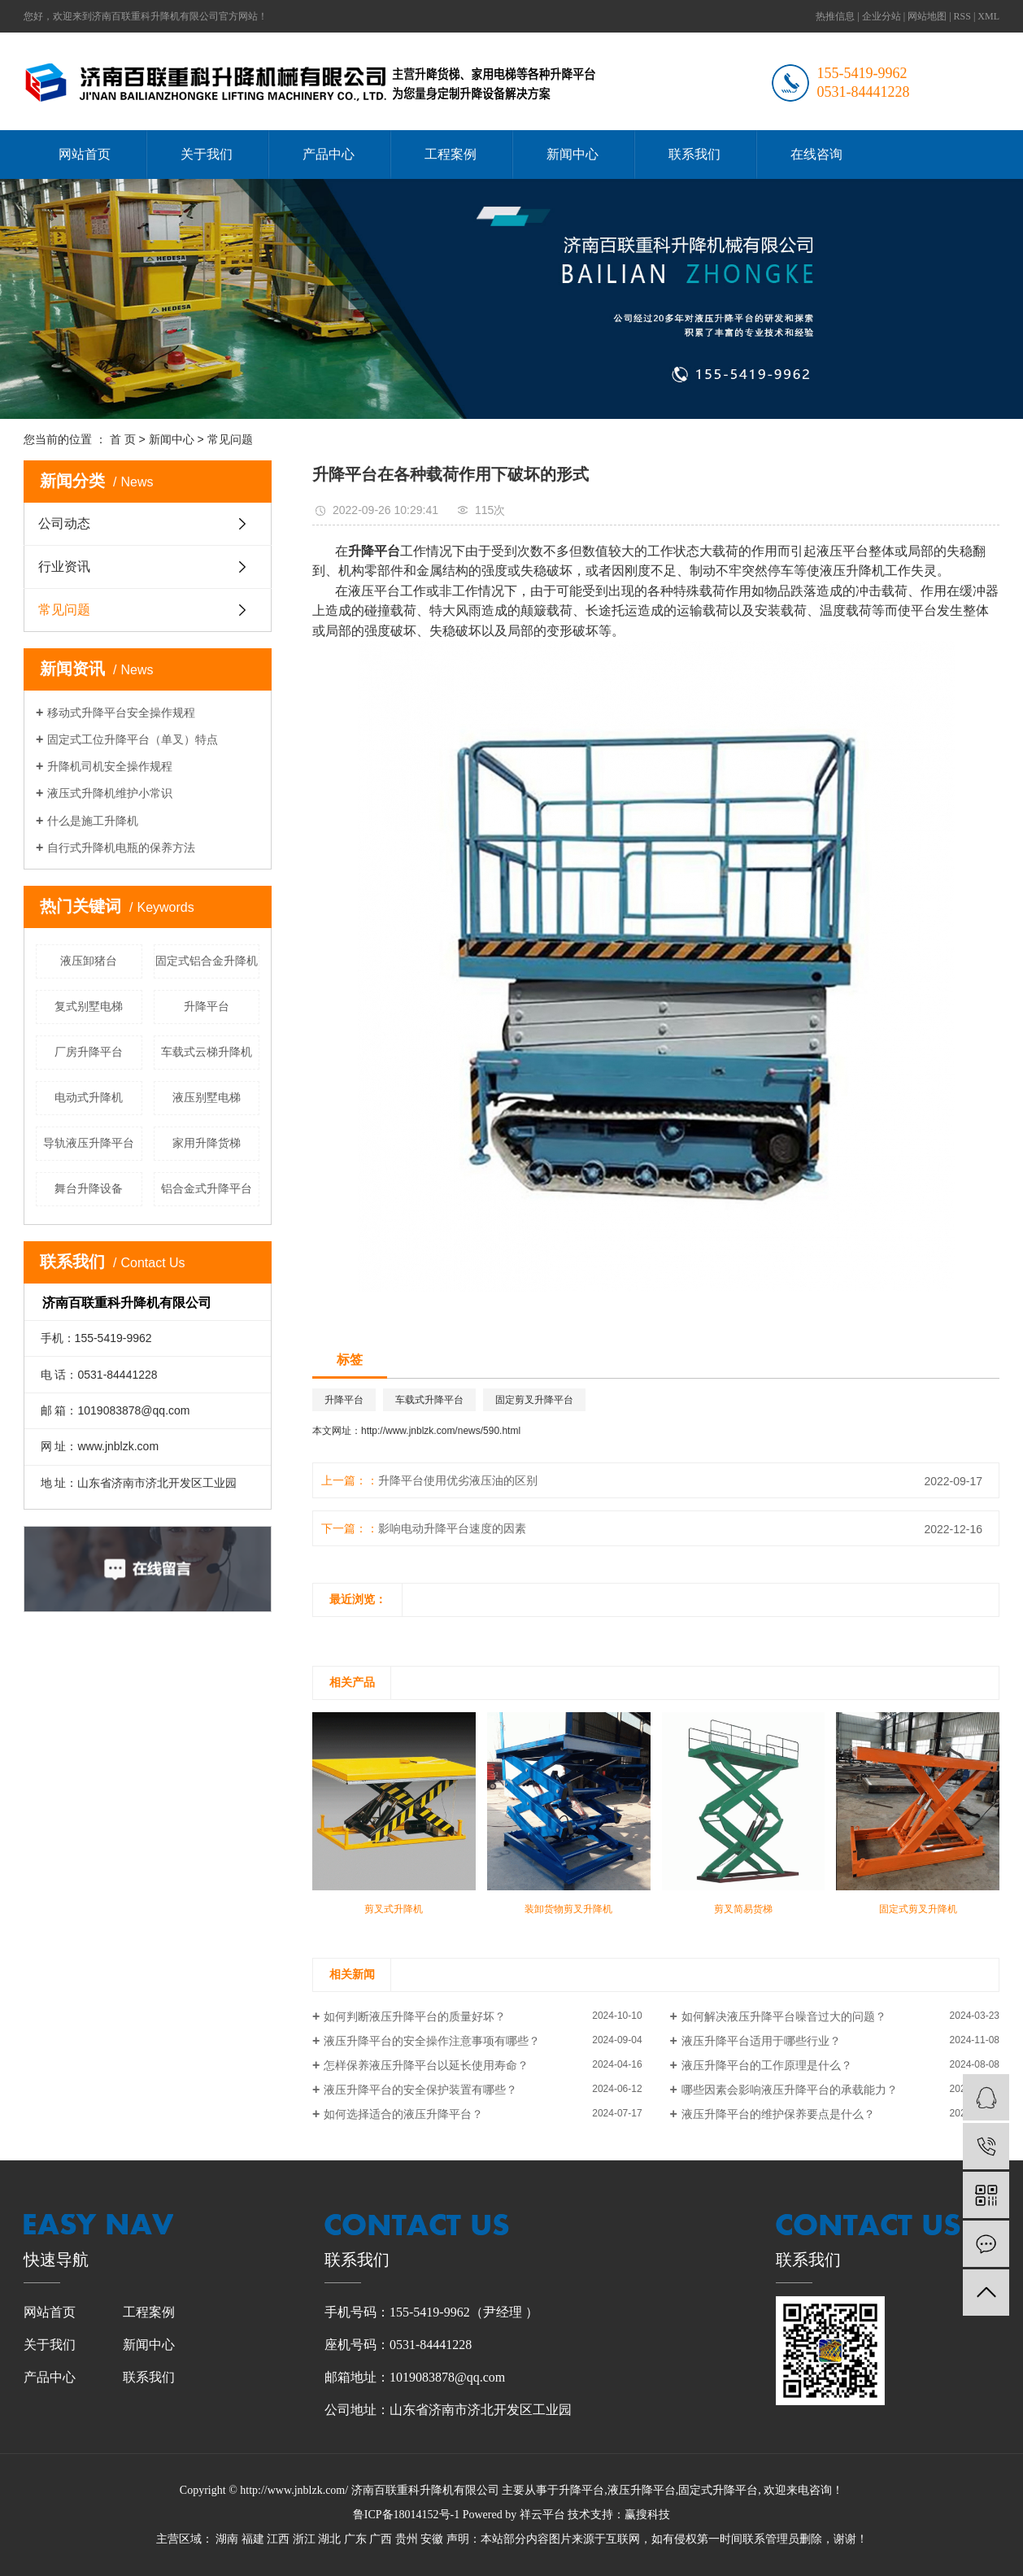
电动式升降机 (88, 1097)
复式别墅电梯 (88, 1006)
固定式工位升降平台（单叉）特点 (132, 739)
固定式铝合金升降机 (206, 960)
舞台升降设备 (88, 1188)
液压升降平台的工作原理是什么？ (766, 2065)
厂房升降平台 (88, 1051)
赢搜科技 (647, 2514)
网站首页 (85, 154)
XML (988, 16)
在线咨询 (816, 154)
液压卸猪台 (88, 960)
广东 (355, 2539)
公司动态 (64, 523)
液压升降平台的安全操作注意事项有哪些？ (432, 2040)
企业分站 (881, 16)
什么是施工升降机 (92, 820)
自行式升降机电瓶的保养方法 (121, 847)
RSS (962, 16)
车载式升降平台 (429, 1400)
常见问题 (230, 439)
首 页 (123, 439)
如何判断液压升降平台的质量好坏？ (415, 2016)
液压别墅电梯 (206, 1097)
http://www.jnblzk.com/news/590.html (440, 1430)
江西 (278, 2539)
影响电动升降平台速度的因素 (452, 1528)
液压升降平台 (641, 2490)
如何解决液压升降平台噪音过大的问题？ (783, 2016)
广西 (380, 2539)
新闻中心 (572, 154)
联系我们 (694, 154)
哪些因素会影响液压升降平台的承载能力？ (789, 2089)
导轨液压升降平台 (88, 1142)
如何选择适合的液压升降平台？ (403, 2114)
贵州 (406, 2539)
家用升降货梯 (206, 1142)
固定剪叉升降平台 (534, 1400)
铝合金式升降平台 (206, 1188)
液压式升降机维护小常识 (109, 793)
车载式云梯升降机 (206, 1051)
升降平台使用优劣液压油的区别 (458, 1480)
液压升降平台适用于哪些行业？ (761, 2040)
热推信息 (835, 16)
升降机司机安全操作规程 (109, 766)
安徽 (431, 2539)
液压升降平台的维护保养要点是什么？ (778, 2114)
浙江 (304, 2539)
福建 (253, 2539)
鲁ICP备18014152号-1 (406, 2514)
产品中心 (329, 154)
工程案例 (450, 154)
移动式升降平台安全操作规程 (121, 712)
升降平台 (206, 1006)
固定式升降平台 (718, 2490)
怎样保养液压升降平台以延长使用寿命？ (426, 2065)
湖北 (329, 2539)
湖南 (226, 2539)
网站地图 (927, 16)
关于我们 (207, 154)
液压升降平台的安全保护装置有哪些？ (420, 2089)
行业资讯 (64, 566)
